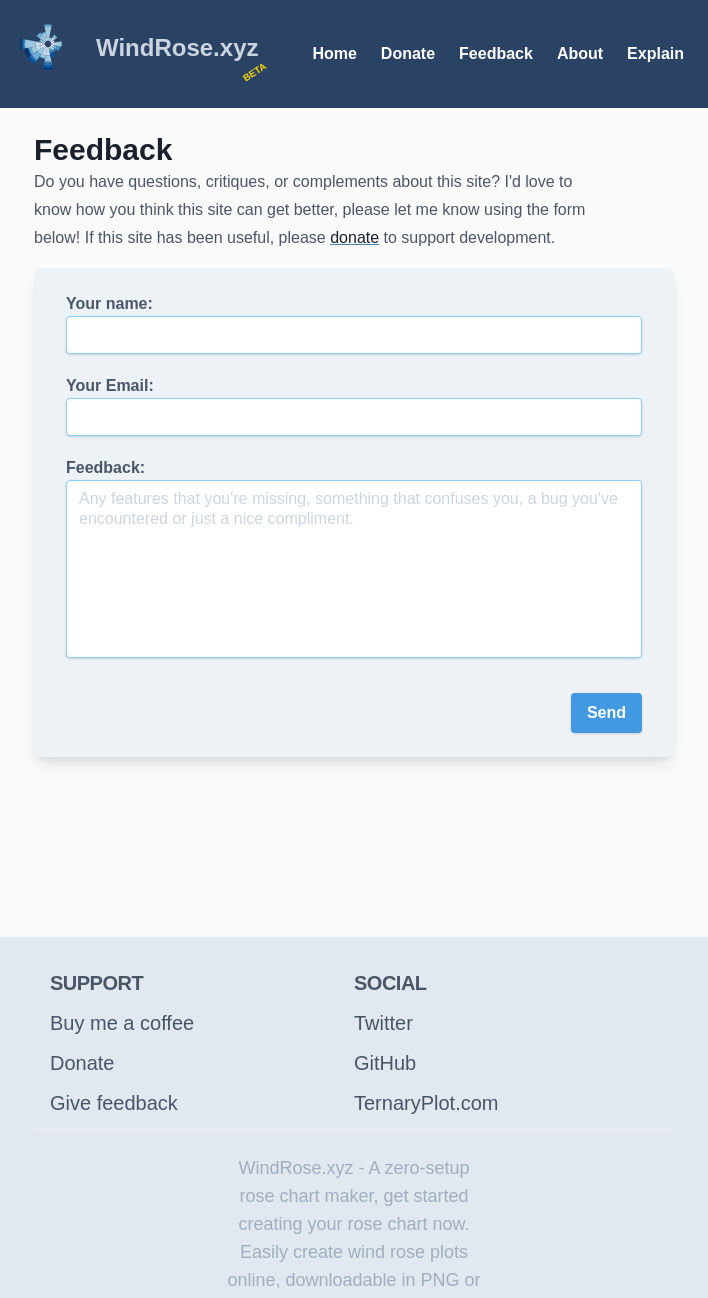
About (580, 53)
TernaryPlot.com (426, 1103)
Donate (408, 53)
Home (334, 53)
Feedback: (354, 558)
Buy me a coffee (122, 1023)
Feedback (496, 53)
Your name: (354, 324)
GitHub (385, 1063)
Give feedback (114, 1103)
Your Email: (354, 406)
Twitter (383, 1023)
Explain (655, 53)
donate (354, 237)
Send (606, 712)
